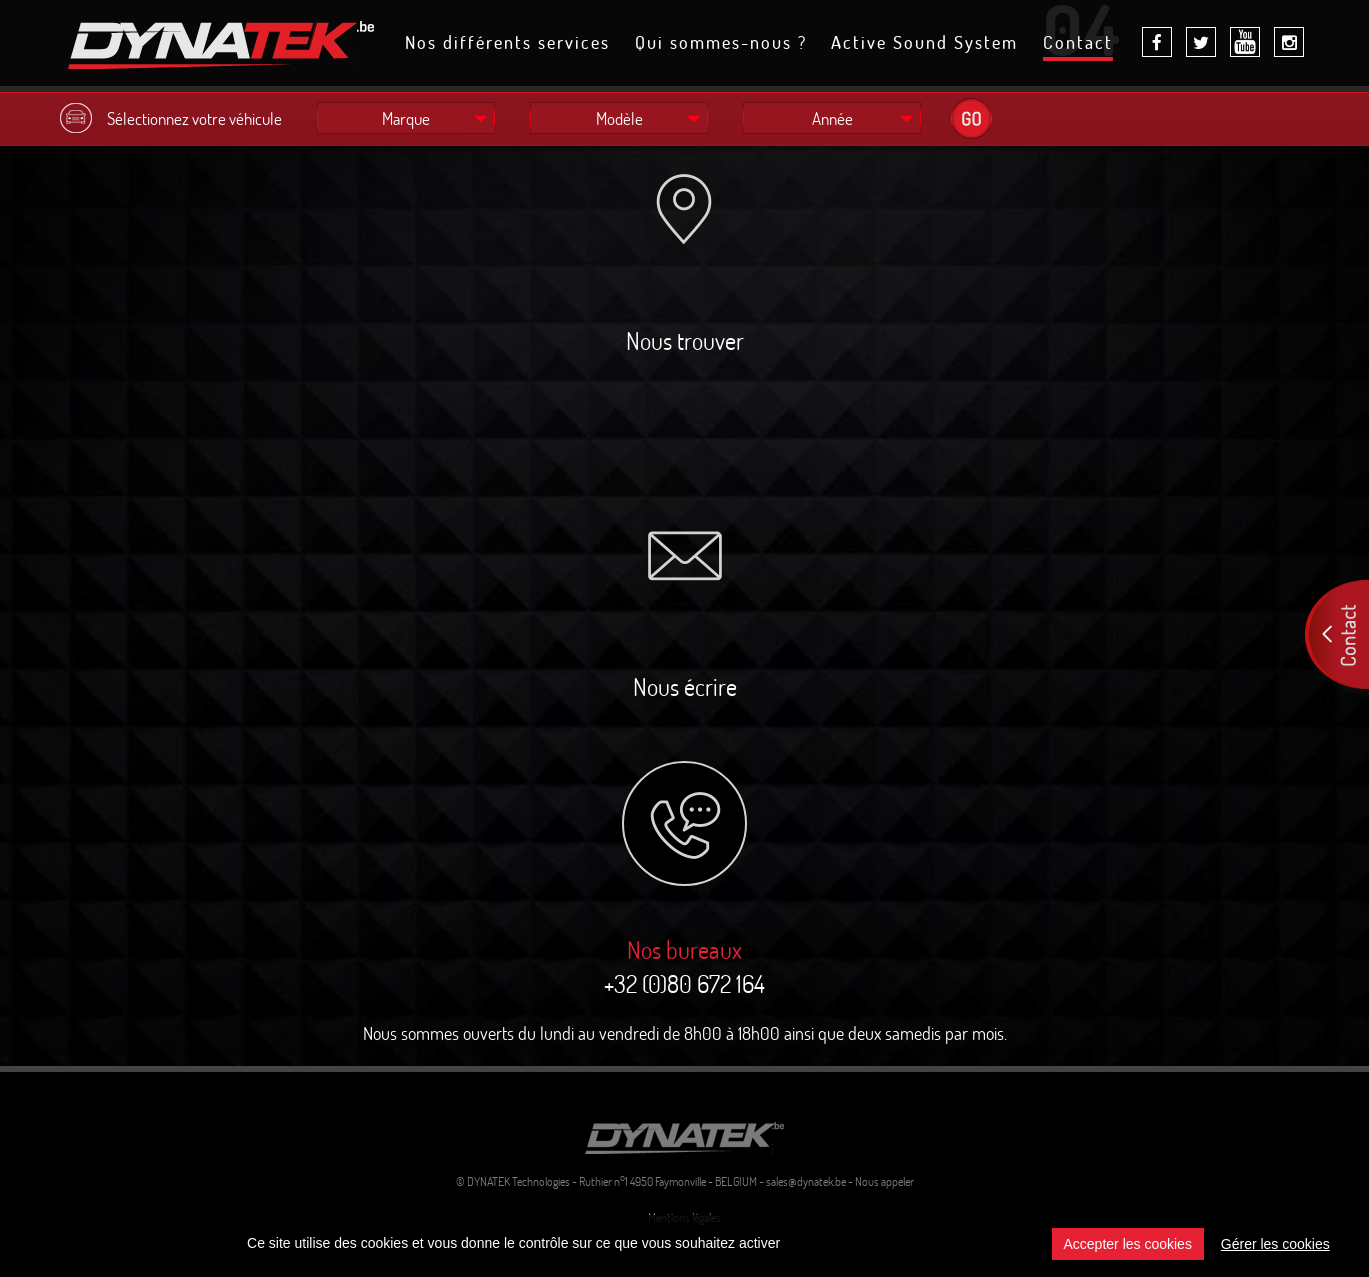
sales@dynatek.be (806, 1181)
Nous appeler (884, 1181)
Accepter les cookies (1128, 1244)
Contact (1078, 46)
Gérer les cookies (1275, 1244)
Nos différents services (507, 44)
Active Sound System (924, 44)
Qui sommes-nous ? (721, 44)
